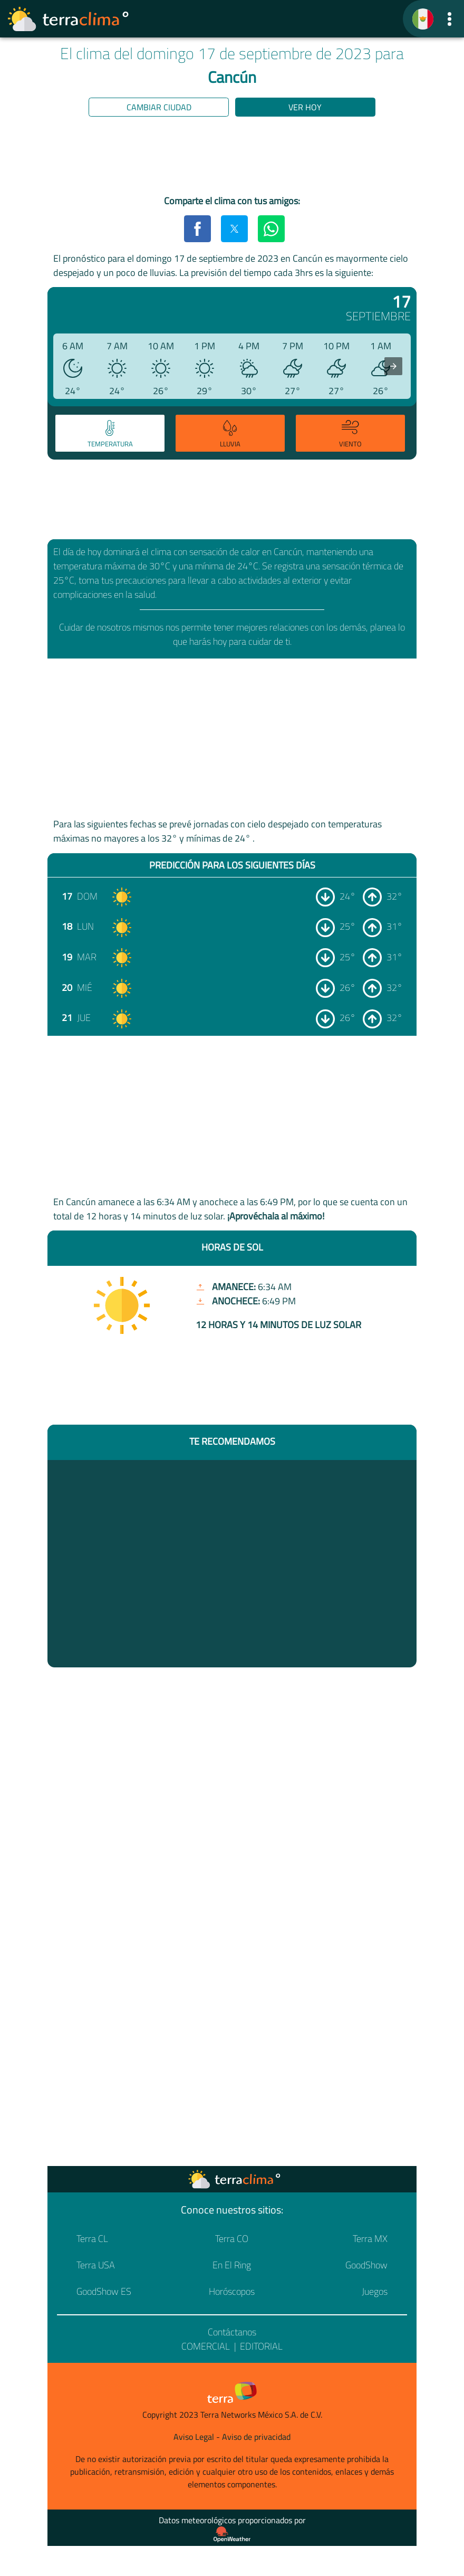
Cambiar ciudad (159, 107)
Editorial (261, 2346)
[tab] (110, 433)
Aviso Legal (193, 2436)
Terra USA (95, 2265)
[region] (232, 157)
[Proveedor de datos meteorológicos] (232, 2534)
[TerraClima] (422, 19)
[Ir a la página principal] (68, 19)
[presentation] (393, 366)
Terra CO (231, 2238)
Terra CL (92, 2238)
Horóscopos (232, 2291)
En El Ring (231, 2265)
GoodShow (366, 2265)
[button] (449, 18)
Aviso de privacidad (256, 2436)
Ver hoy (305, 107)
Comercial (205, 2346)
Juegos (375, 2291)
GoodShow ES (103, 2291)
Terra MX (370, 2238)
